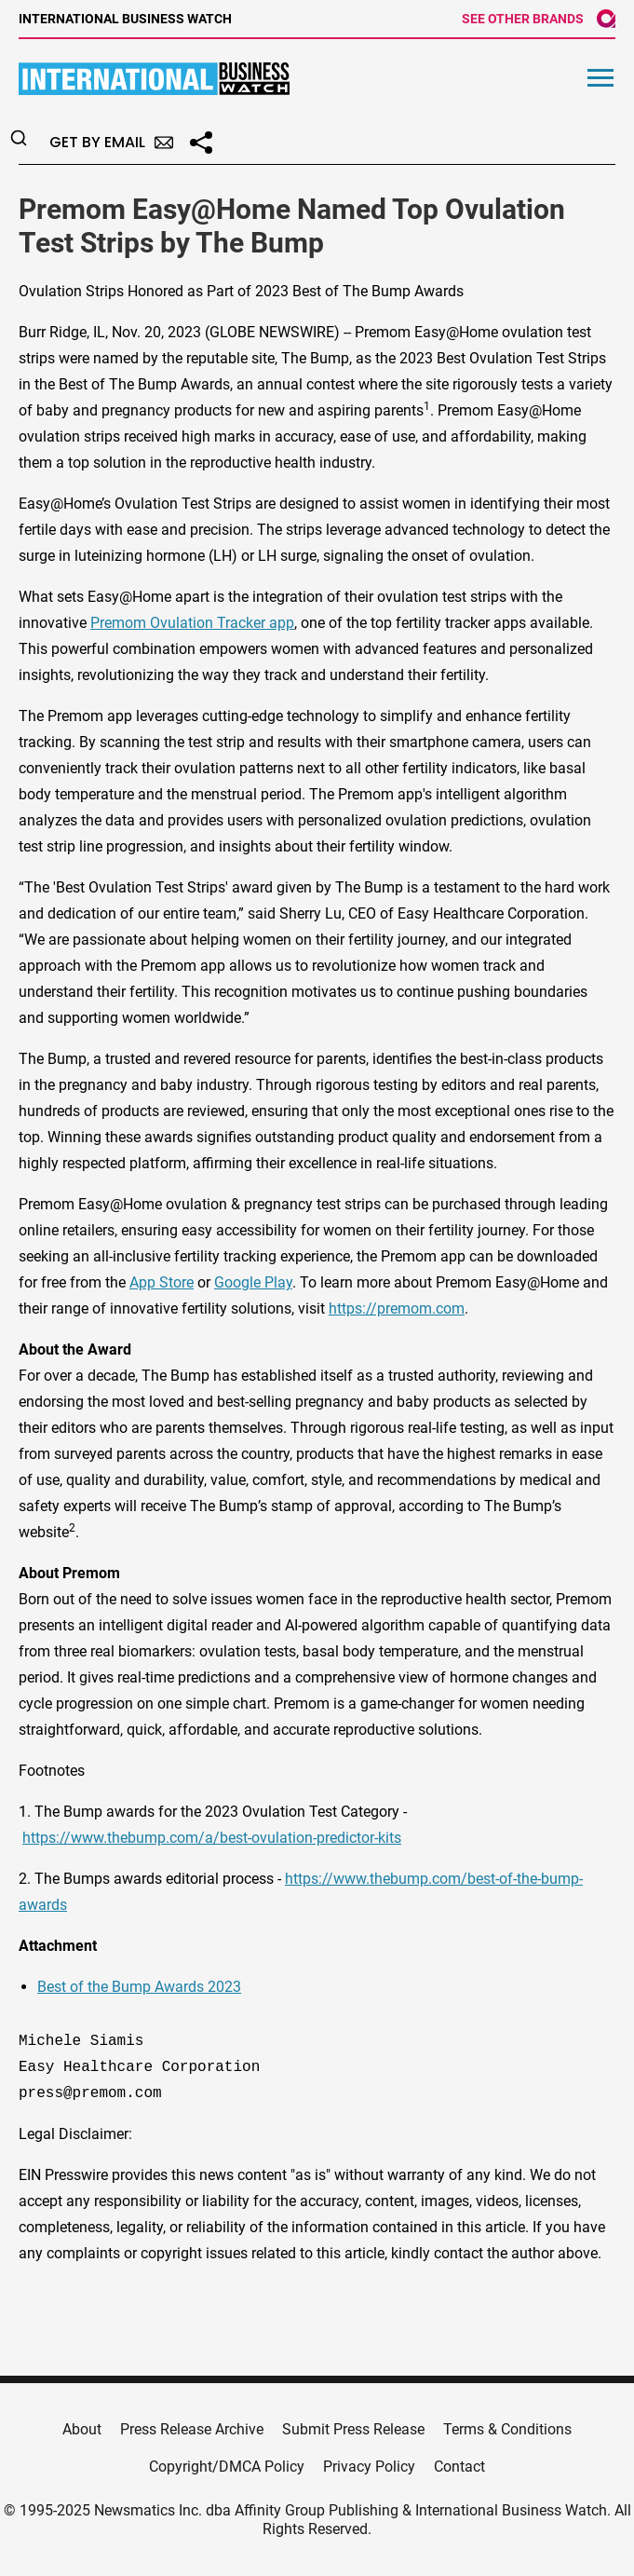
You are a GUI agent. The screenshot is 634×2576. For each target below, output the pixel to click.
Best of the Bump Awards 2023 (139, 1987)
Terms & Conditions (507, 2429)
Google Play (253, 1282)
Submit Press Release (353, 2429)
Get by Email (111, 142)
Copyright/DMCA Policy (226, 2466)
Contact (459, 2466)
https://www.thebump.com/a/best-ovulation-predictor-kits (211, 1838)
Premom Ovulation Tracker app (192, 623)
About (81, 2429)
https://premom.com (397, 1308)
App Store (161, 1282)
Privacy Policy (369, 2466)
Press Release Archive (191, 2429)
